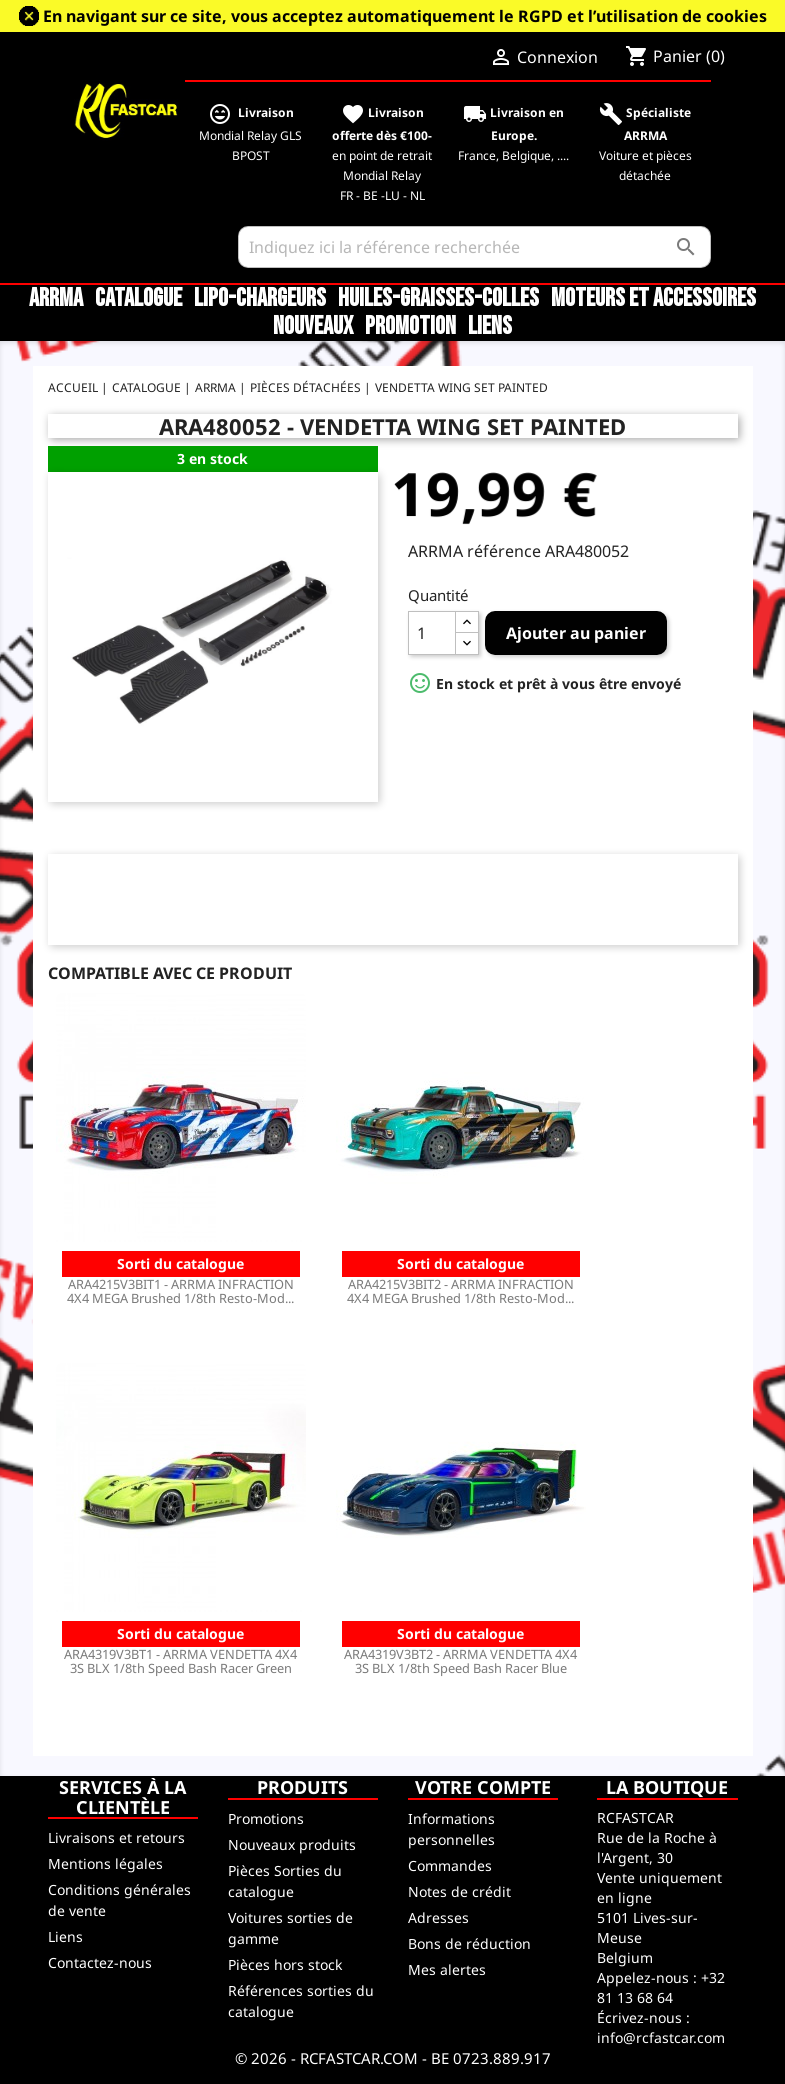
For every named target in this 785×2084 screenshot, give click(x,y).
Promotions (266, 1818)
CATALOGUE (138, 299)
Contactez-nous (100, 1962)
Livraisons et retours (116, 1837)
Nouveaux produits (292, 1844)
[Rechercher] (474, 247)
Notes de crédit (459, 1891)
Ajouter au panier (576, 633)
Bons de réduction (469, 1943)
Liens (490, 327)
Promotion (410, 327)
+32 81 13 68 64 (661, 1987)
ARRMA (56, 299)
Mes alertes (447, 1969)
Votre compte (483, 1787)
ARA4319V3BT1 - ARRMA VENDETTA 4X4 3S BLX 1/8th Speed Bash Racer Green (180, 1661)
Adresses (438, 1917)
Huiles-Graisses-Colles (438, 299)
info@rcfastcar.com (661, 2037)
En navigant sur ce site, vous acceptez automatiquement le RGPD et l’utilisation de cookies (405, 16)
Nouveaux (313, 327)
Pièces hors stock (285, 1964)
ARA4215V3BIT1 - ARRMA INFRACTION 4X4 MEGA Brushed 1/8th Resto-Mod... (180, 1291)
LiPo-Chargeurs (260, 299)
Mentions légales (105, 1863)
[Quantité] (432, 633)
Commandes (450, 1865)
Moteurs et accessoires (653, 299)
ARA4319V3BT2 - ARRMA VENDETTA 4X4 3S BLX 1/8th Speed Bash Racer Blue (460, 1661)
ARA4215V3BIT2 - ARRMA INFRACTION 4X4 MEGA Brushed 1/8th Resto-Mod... (460, 1291)
